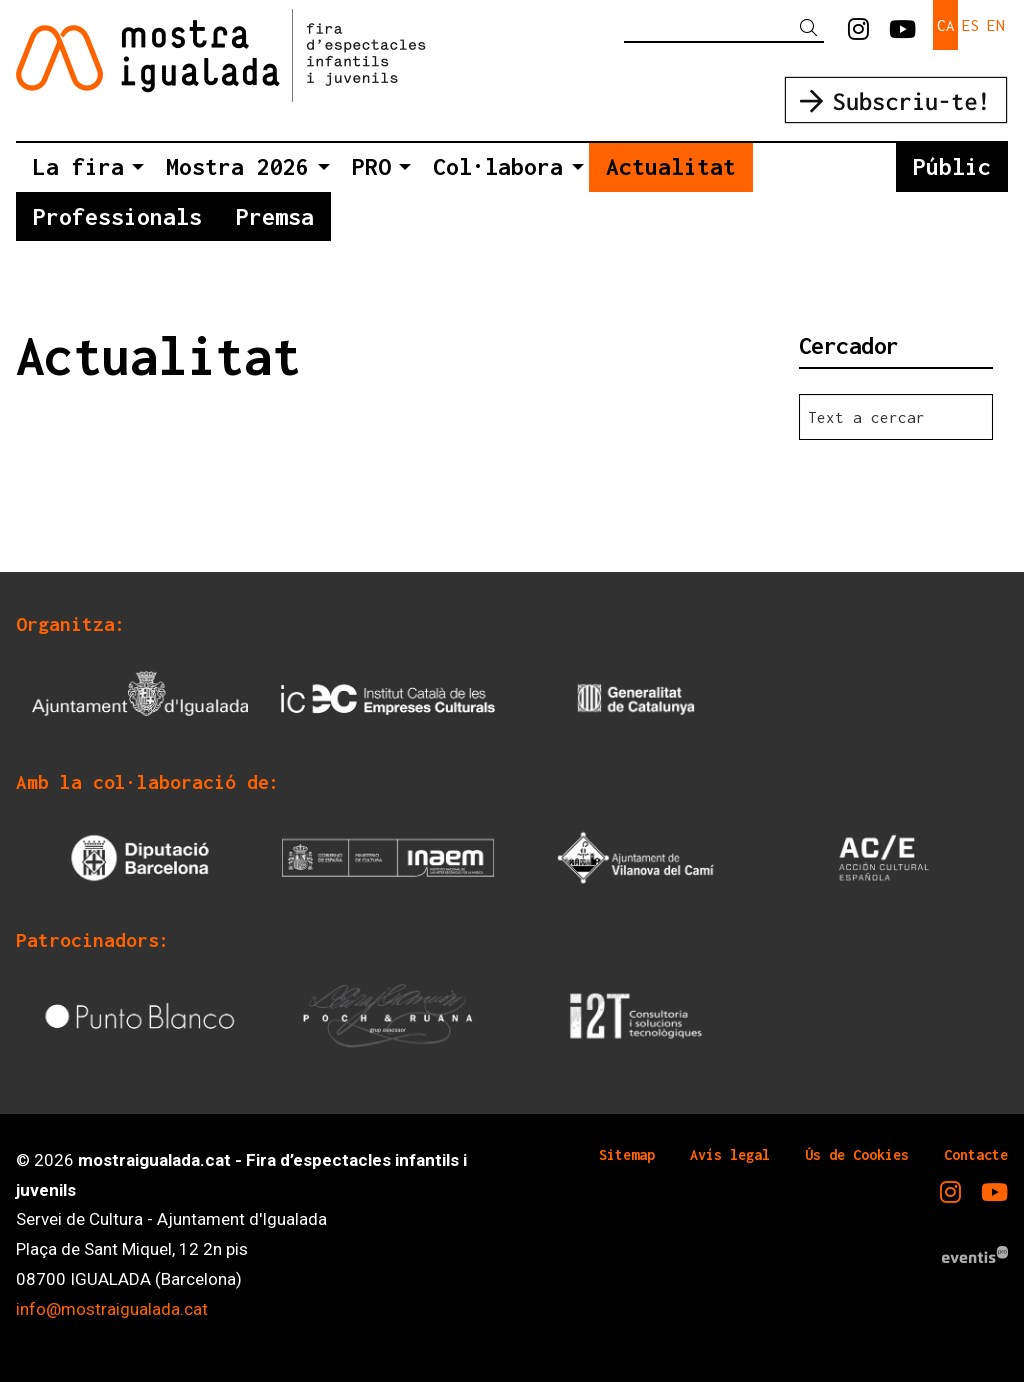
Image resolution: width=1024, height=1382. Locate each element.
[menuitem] (858, 30)
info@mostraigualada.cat (112, 1309)
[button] (812, 28)
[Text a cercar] (724, 28)
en (996, 25)
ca (946, 25)
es (971, 25)
